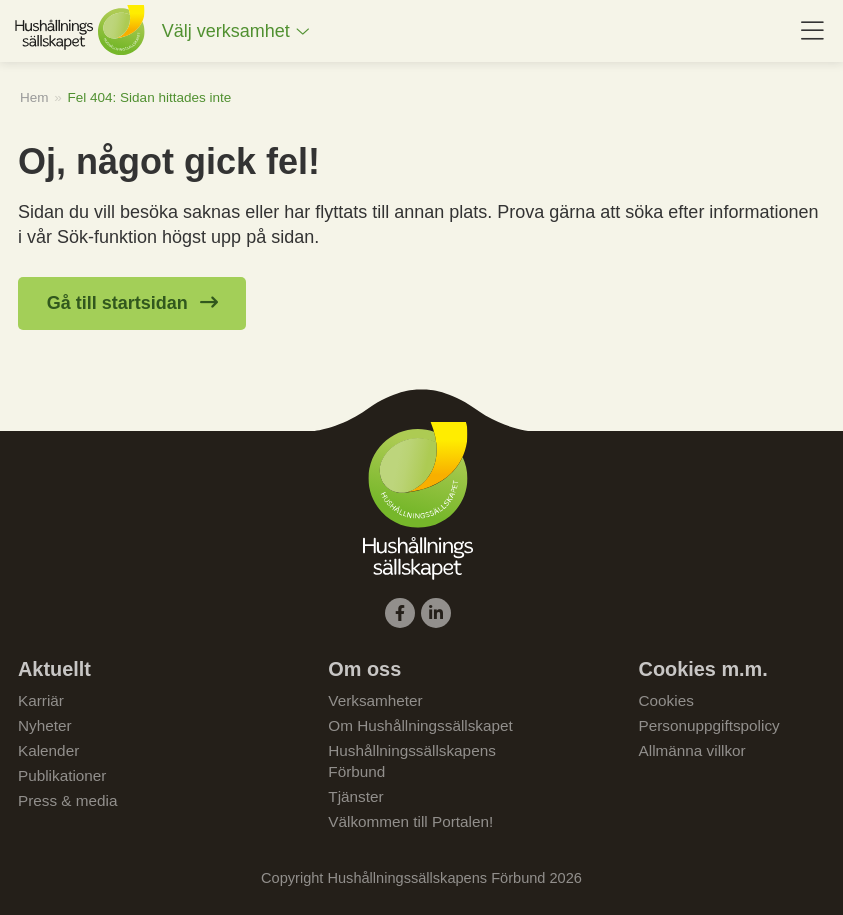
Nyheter (45, 725)
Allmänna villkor (692, 750)
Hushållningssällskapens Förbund (412, 761)
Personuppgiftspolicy (709, 725)
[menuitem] (236, 31)
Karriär (41, 700)
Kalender (48, 750)
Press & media (67, 800)
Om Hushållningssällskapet (420, 725)
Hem (34, 97)
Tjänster (355, 796)
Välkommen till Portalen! (410, 821)
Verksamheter (375, 700)
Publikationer (62, 775)
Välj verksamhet (226, 31)
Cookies (666, 700)
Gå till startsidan (117, 303)
